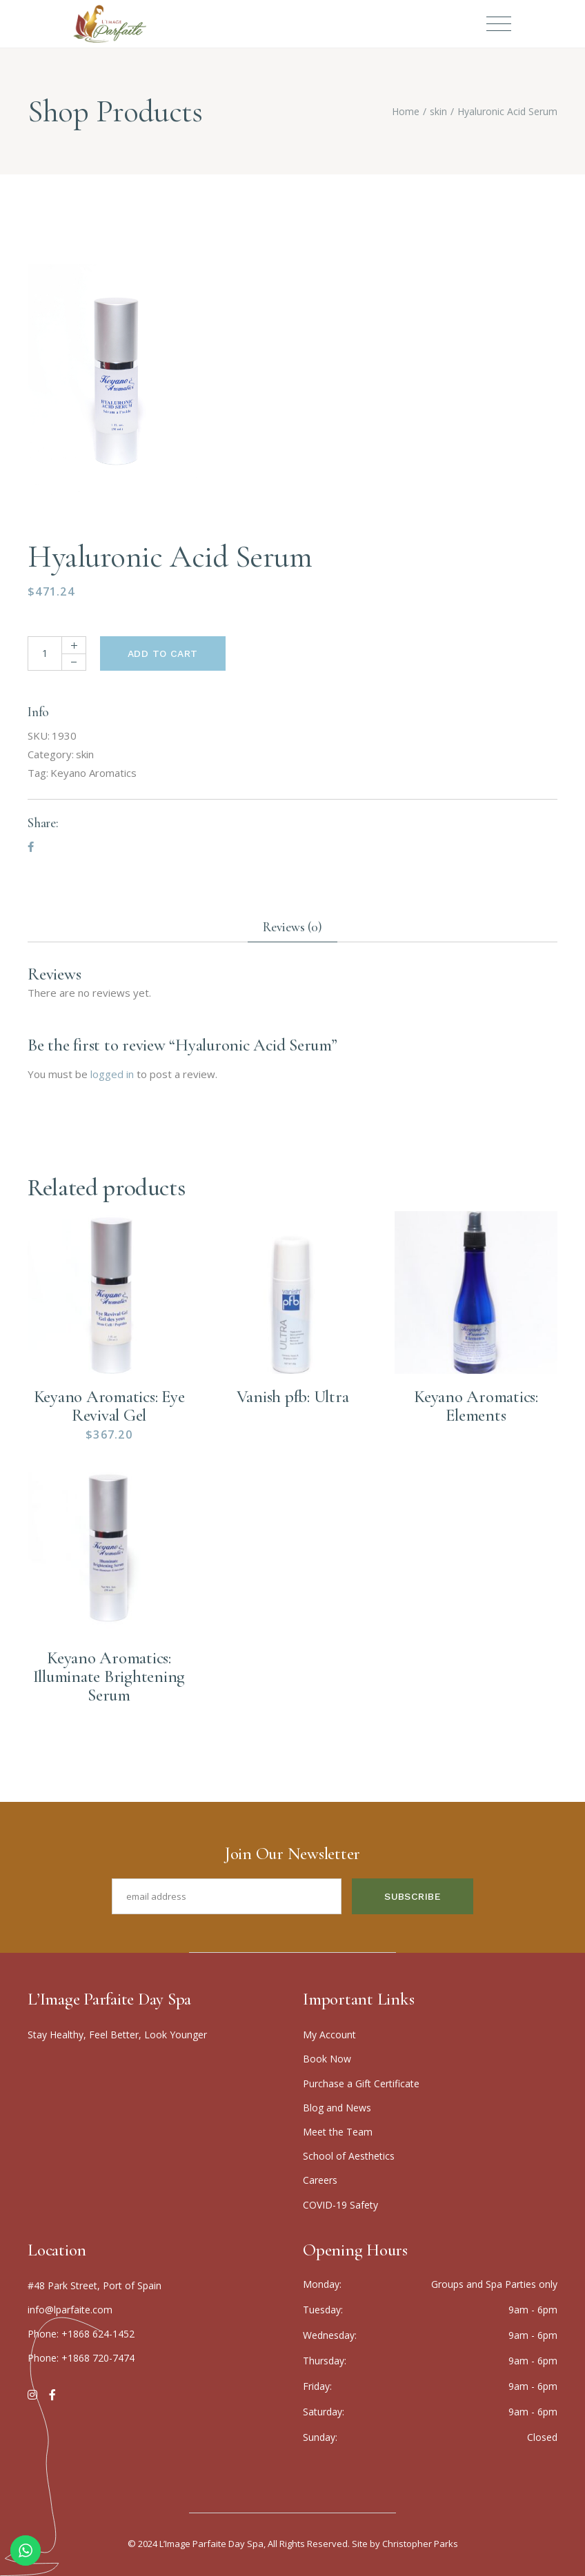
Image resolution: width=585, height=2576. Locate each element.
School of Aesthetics (349, 2155)
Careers (320, 2180)
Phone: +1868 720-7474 (81, 2357)
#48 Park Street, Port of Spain (94, 2285)
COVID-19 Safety (340, 2204)
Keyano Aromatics (93, 773)
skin (85, 754)
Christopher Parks (420, 2543)
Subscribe (412, 1896)
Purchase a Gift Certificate (361, 2083)
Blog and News (337, 2107)
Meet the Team (338, 2131)
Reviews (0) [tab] (292, 927)
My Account (329, 2034)
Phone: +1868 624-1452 (81, 2333)
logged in (112, 1074)
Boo (327, 2058)
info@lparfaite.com (70, 2309)
